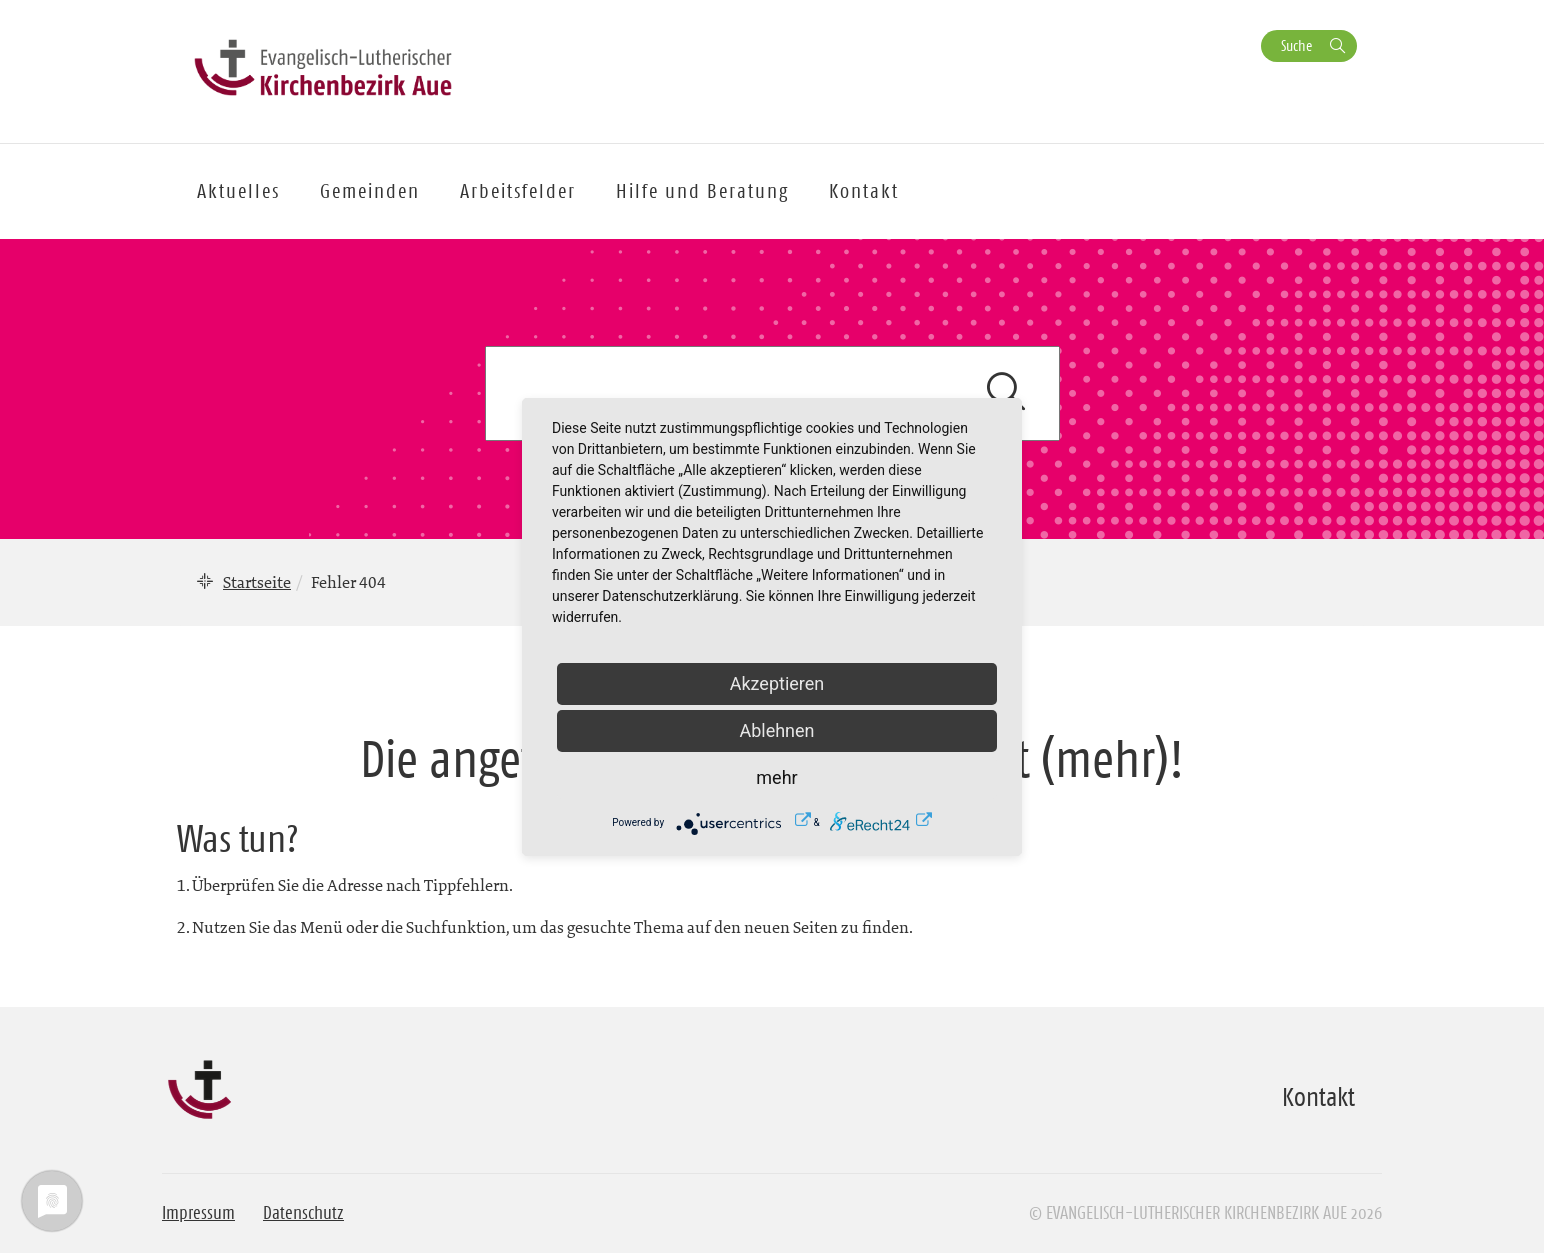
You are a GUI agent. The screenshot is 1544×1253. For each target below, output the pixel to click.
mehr (776, 777)
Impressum (198, 1213)
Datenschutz (303, 1213)
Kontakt (864, 191)
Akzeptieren (777, 683)
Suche (1296, 45)
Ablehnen (776, 730)
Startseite (257, 582)
